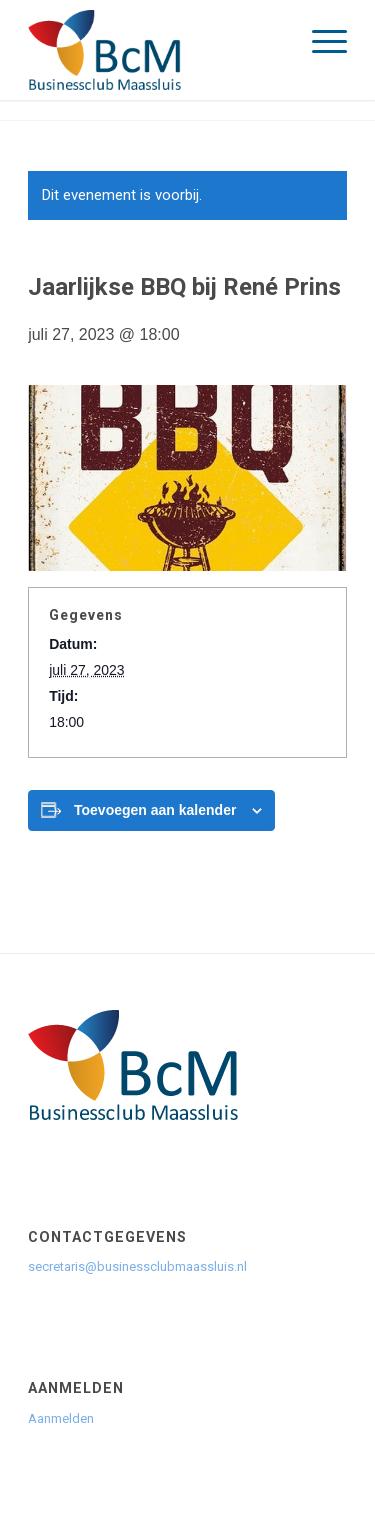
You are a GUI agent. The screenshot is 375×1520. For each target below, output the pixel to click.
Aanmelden (62, 1418)
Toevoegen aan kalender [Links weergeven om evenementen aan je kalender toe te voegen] (155, 810)
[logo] (155, 50)
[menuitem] (319, 40)
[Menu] (319, 40)
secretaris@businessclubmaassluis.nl (137, 1266)
